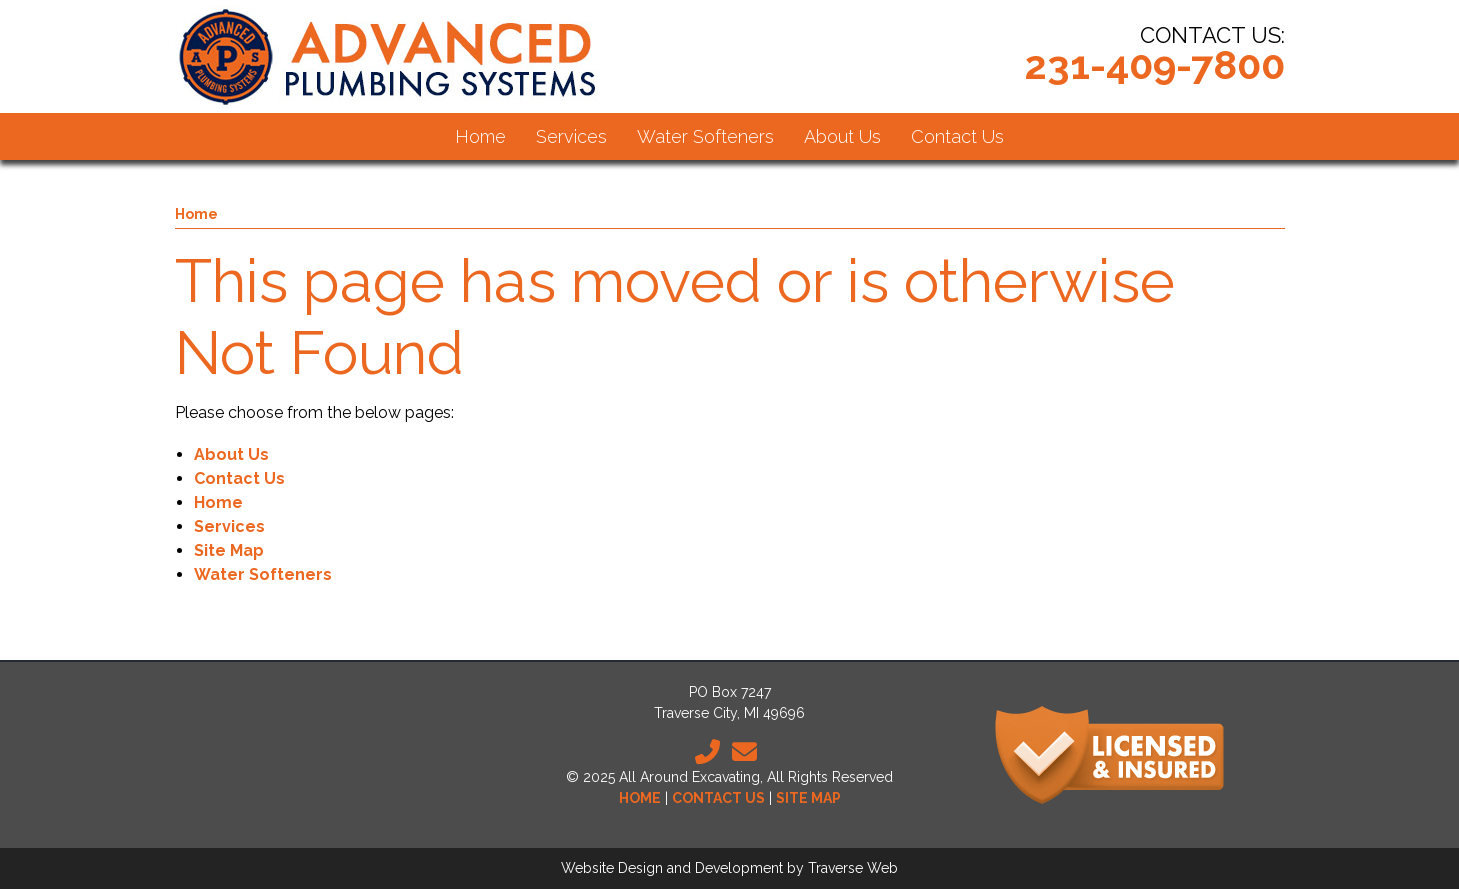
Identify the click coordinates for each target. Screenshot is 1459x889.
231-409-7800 (1154, 64)
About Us (231, 454)
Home (196, 214)
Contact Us (239, 478)
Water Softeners (263, 574)
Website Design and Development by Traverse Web (729, 868)
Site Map (229, 550)
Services (229, 526)
